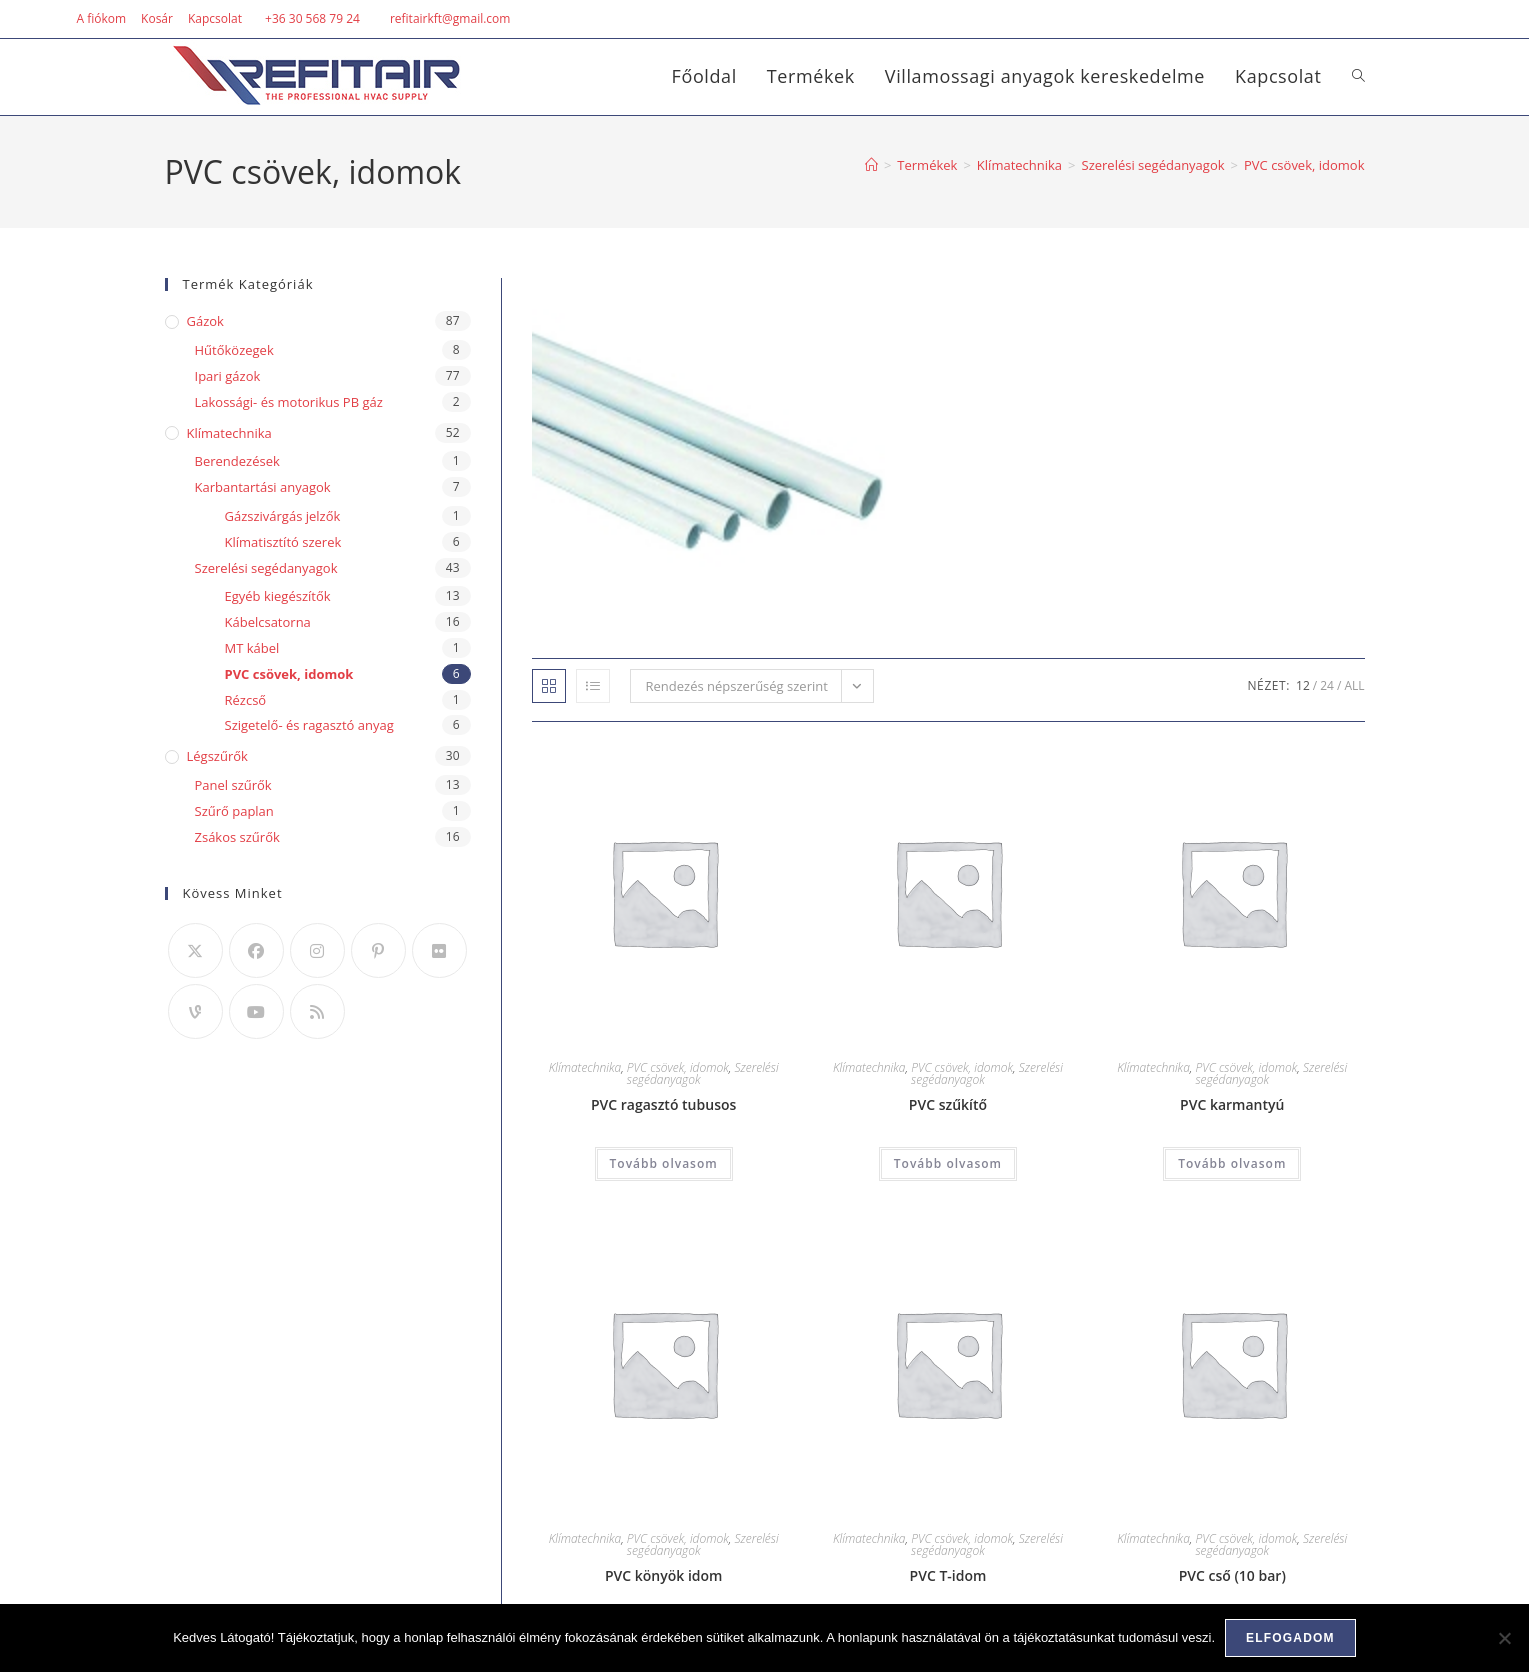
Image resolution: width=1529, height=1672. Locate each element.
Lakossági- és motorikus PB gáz (289, 402)
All (1354, 685)
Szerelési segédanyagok (266, 568)
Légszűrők (217, 756)
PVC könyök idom (664, 1575)
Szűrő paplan (234, 811)
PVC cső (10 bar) (1232, 1575)
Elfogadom (1290, 1638)
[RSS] (317, 1011)
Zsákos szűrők (237, 837)
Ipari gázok (228, 376)
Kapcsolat (215, 18)
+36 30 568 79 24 (312, 18)
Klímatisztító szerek (283, 542)
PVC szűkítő (948, 1104)
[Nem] (1504, 1638)
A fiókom (101, 18)
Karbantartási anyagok (263, 487)
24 (1327, 685)
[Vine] (195, 1011)
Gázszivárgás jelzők (283, 516)
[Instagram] (317, 950)
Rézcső (246, 700)
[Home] (871, 165)
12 (1303, 685)
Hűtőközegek (234, 350)
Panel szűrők (233, 785)
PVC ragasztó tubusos (663, 1104)
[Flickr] (439, 950)
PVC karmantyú (1232, 1104)
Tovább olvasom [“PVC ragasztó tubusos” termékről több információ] (664, 1163)
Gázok (205, 321)
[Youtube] (256, 1011)
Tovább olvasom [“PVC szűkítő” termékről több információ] (948, 1163)
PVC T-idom (948, 1575)
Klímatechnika (585, 1067)
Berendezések (237, 461)
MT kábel (252, 648)
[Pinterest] (378, 950)
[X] (195, 950)
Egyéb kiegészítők (278, 596)
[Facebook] (256, 950)
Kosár (157, 18)
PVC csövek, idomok (1304, 165)
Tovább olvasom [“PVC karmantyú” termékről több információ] (1232, 1163)
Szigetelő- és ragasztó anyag (309, 725)
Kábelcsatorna (268, 622)
